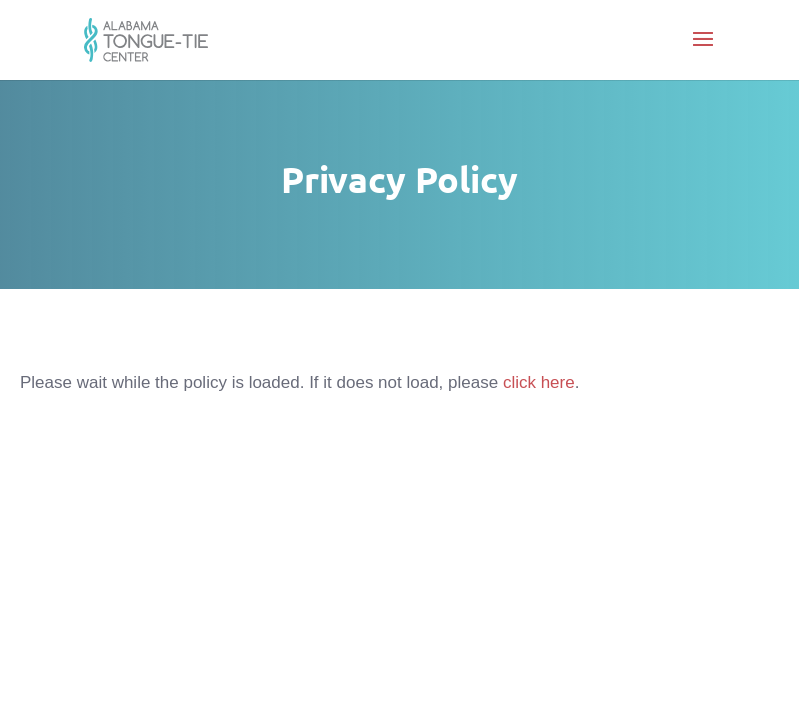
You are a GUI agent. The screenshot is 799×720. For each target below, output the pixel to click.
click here (539, 382)
